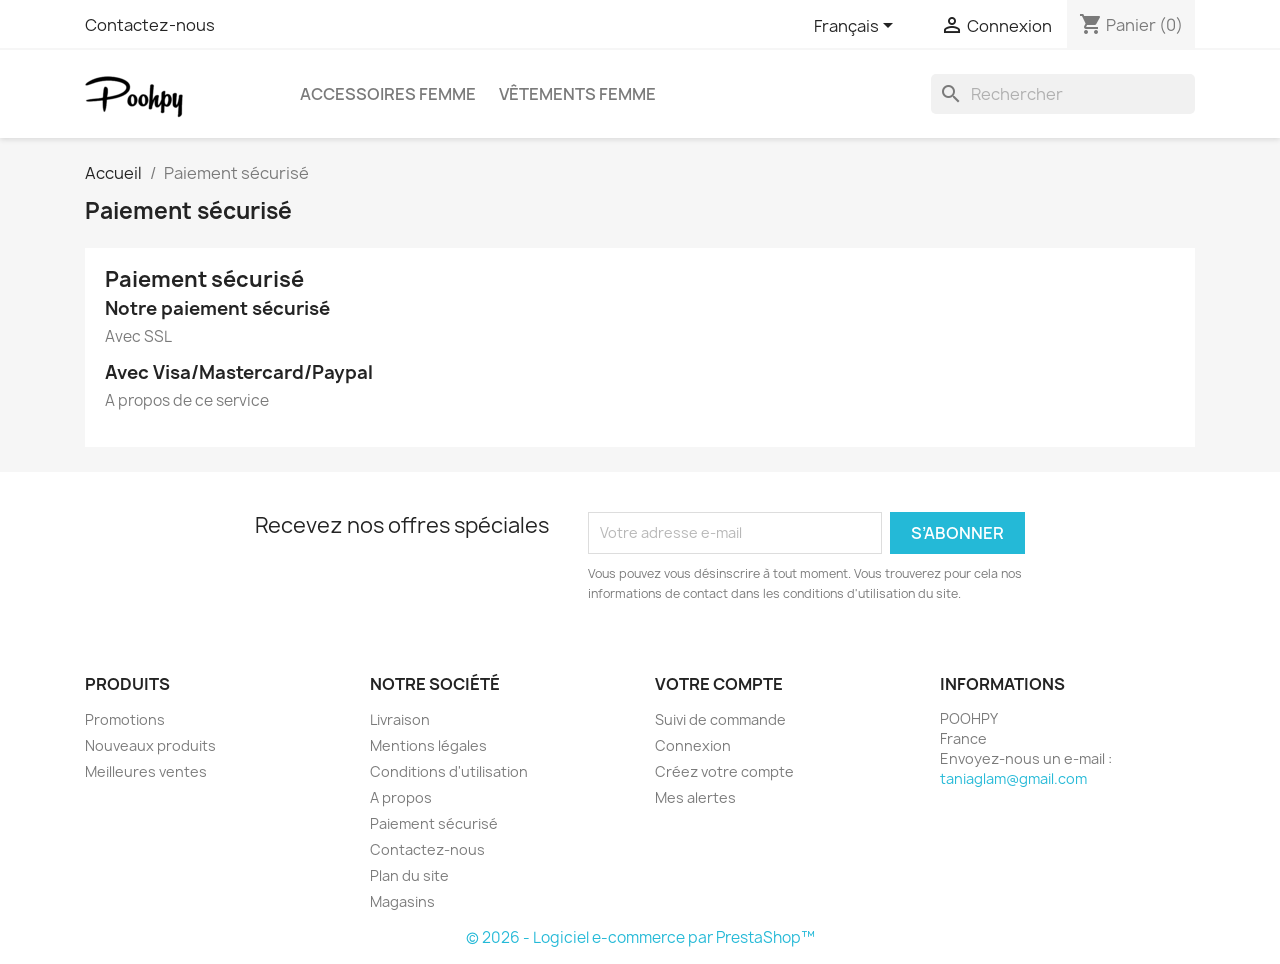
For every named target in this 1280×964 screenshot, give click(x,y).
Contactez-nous (150, 25)
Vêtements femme (577, 94)
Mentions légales (428, 745)
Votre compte (719, 684)
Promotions (125, 719)
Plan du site (409, 875)
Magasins (402, 901)
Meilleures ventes (146, 771)
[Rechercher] (1063, 94)
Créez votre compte (724, 771)
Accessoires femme (388, 94)
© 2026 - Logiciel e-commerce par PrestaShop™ (640, 937)
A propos (401, 797)
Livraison (400, 719)
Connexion (693, 745)
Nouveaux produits (150, 745)
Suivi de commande (720, 719)
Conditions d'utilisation (449, 771)
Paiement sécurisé (434, 823)
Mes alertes (695, 797)
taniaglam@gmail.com (1013, 778)
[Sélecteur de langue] (857, 27)
